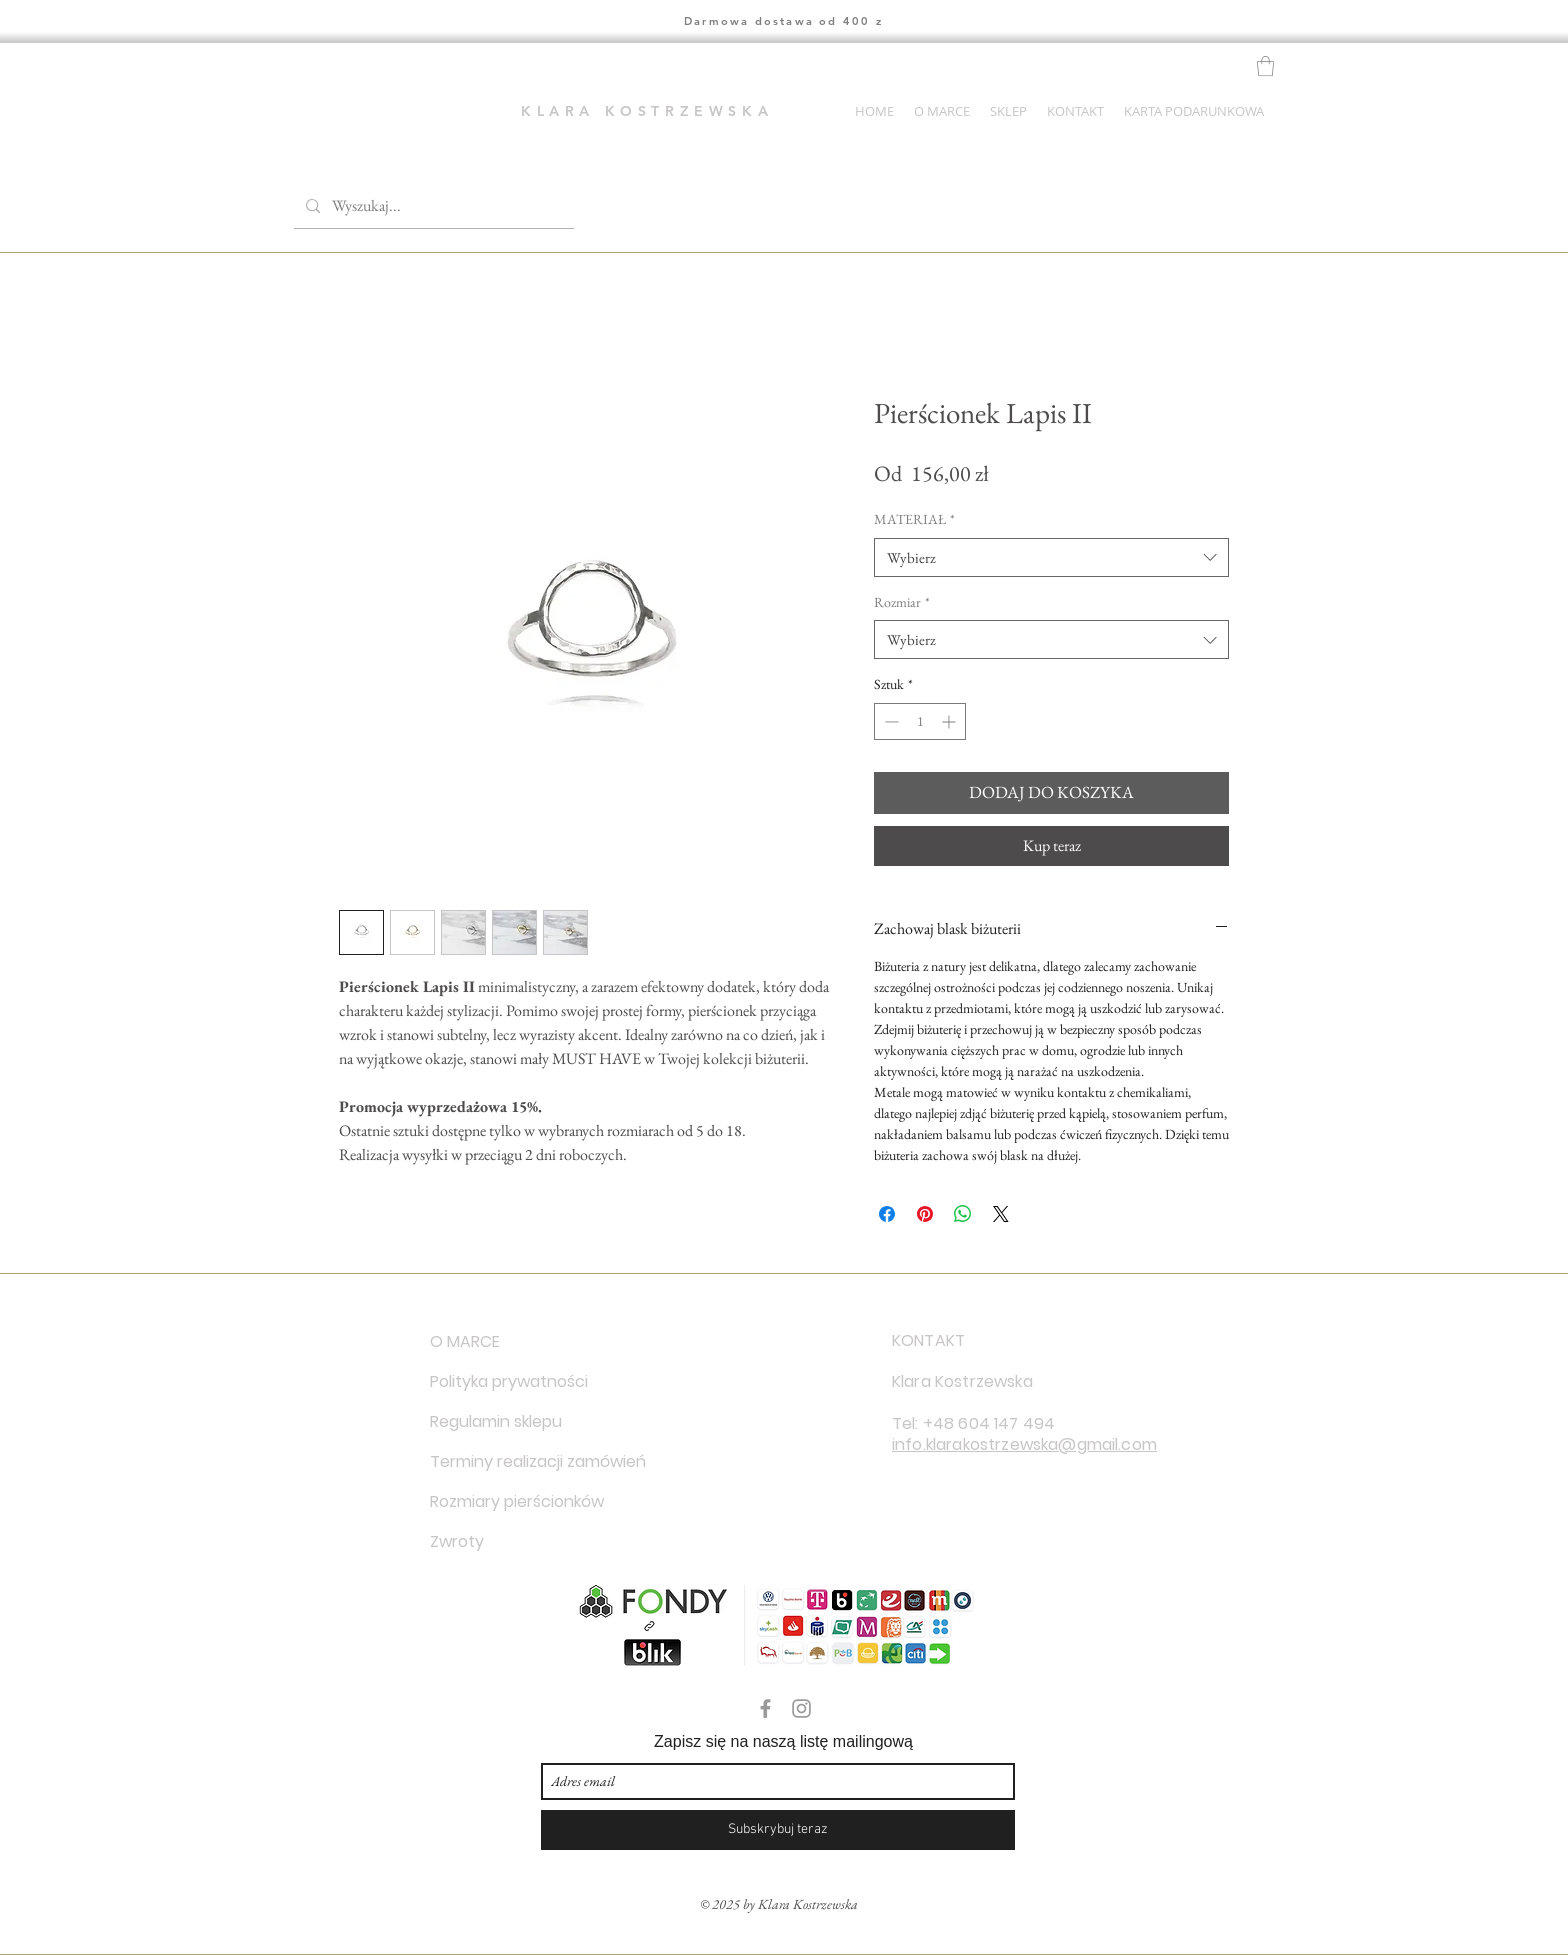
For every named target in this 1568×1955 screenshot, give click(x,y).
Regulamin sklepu (496, 1421)
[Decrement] (889, 721)
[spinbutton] (920, 721)
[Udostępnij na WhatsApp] (963, 1214)
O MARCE (465, 1341)
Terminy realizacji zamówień (500, 1461)
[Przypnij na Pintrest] (925, 1214)
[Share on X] (1001, 1214)
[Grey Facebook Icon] (765, 1708)
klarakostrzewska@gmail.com (1041, 1444)
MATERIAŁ (914, 519)
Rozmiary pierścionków (500, 1501)
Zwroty (457, 1541)
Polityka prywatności (500, 1381)
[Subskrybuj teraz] (778, 1830)
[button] (1265, 66)
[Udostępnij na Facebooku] (887, 1214)
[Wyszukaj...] (432, 206)
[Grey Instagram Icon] (801, 1708)
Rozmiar (902, 602)
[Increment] (950, 721)
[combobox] (1051, 557)
